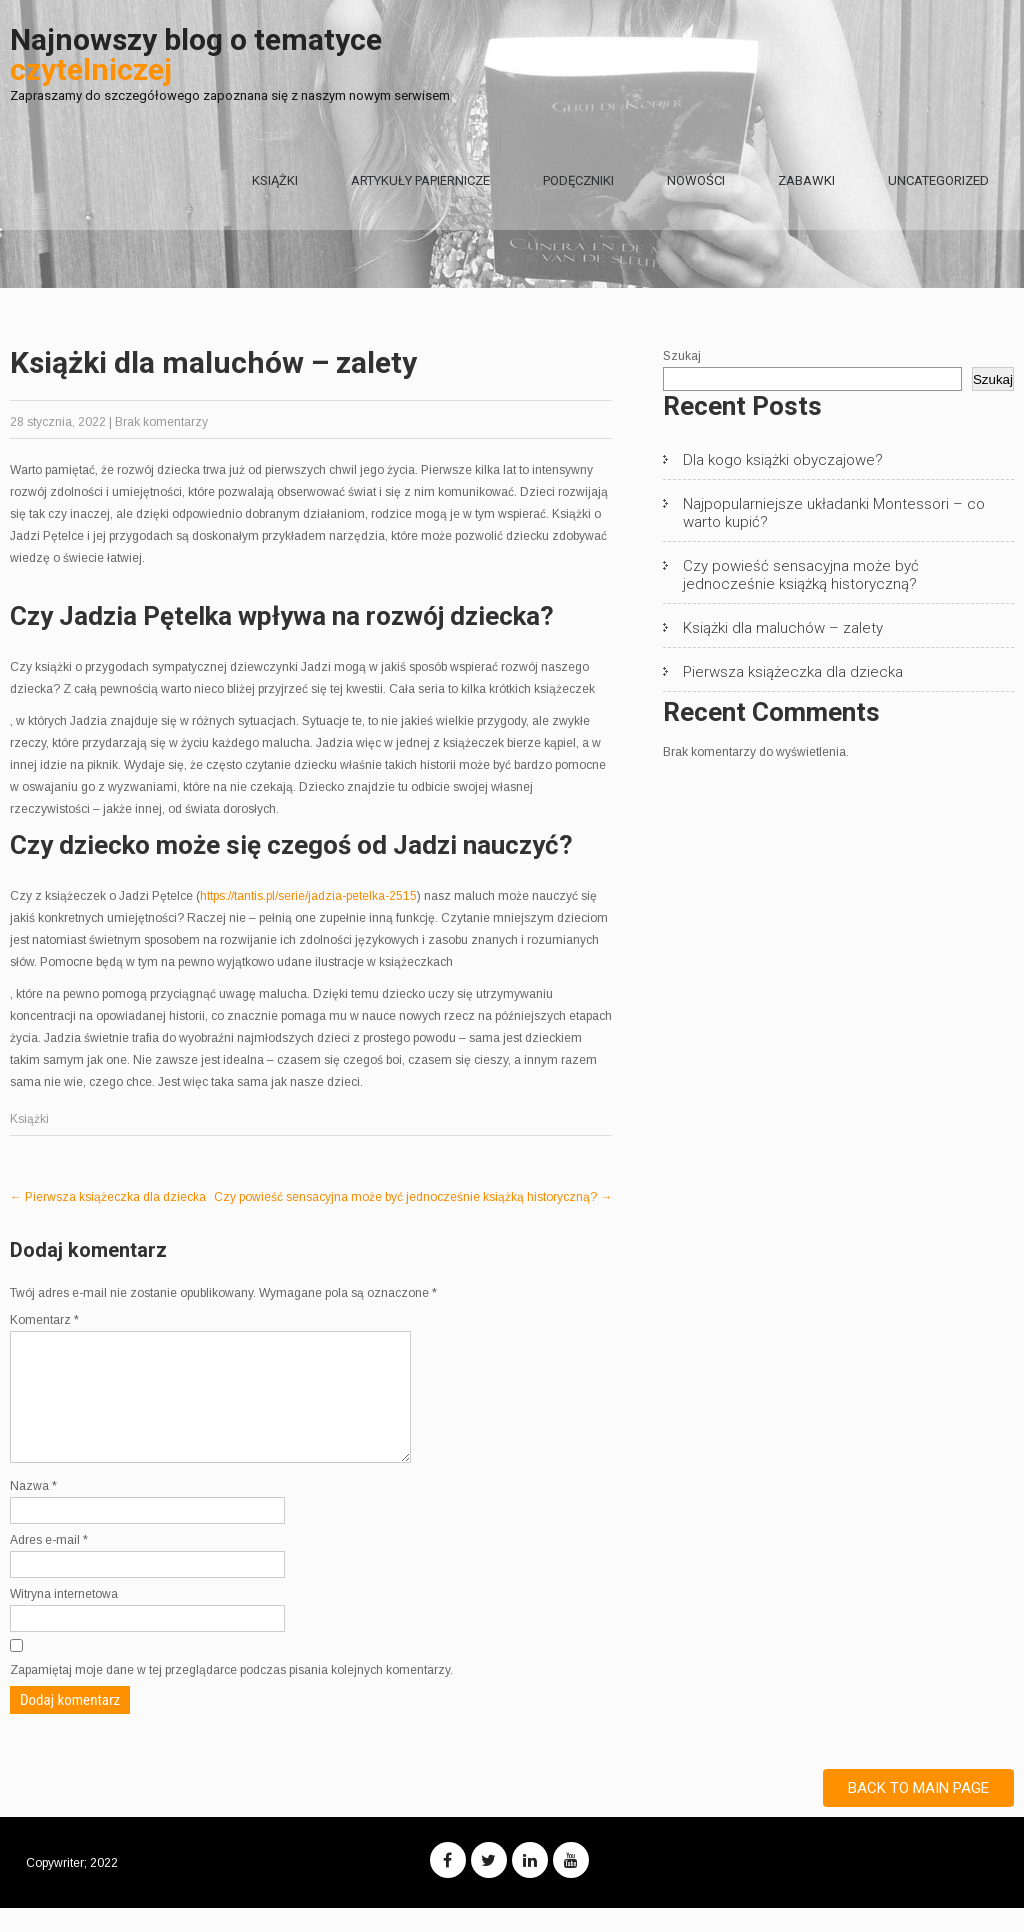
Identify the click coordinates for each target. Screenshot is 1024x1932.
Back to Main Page (918, 1812)
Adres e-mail (49, 1564)
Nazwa (33, 1510)
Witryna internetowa (64, 1618)
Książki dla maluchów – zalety (783, 628)
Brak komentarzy (161, 422)
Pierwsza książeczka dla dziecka (108, 1197)
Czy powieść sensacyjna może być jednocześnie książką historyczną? (413, 1197)
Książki (275, 180)
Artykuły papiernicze (420, 180)
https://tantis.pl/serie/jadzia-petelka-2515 (308, 896)
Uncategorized (938, 180)
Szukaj (682, 356)
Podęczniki (578, 180)
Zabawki (806, 180)
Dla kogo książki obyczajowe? (783, 460)
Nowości (696, 180)
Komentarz (44, 1320)
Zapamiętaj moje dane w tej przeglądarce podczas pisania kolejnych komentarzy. (231, 1694)
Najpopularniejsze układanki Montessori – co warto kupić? (834, 513)
